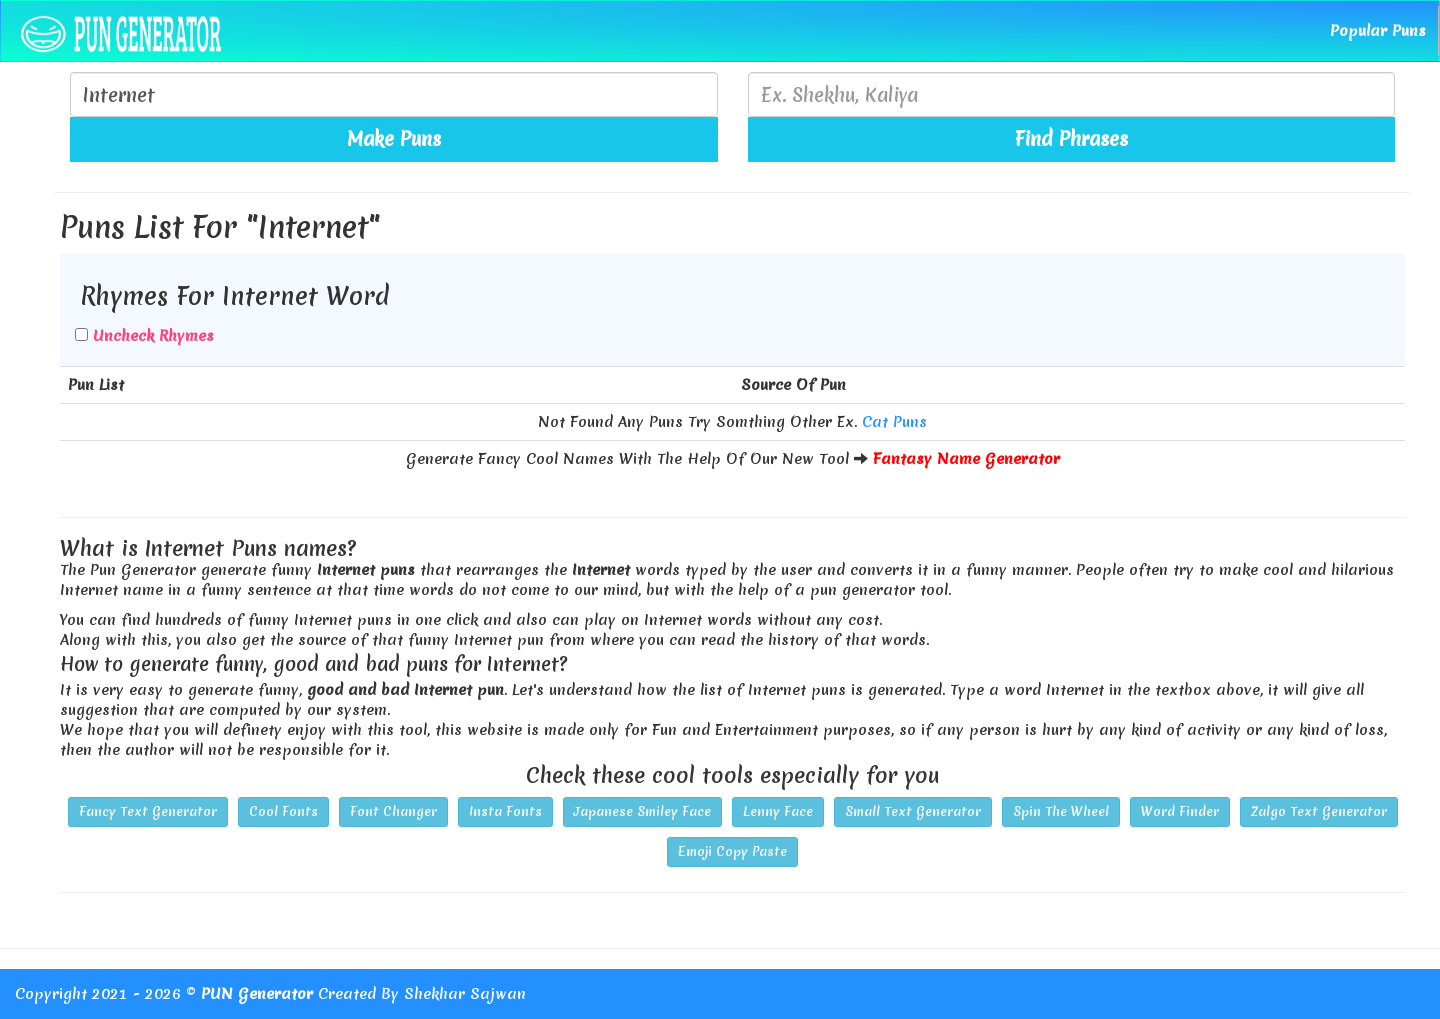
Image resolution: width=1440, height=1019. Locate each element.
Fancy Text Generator (148, 811)
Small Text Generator (913, 811)
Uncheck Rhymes (153, 336)
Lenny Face (778, 811)
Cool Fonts (283, 811)
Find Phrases (1071, 139)
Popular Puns (1378, 31)
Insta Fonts (505, 811)
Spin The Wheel (1061, 811)
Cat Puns (894, 422)
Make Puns (394, 139)
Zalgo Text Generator (1319, 811)
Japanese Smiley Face (642, 811)
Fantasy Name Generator (966, 459)
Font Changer (393, 811)
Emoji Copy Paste (732, 851)
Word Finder (1180, 811)
